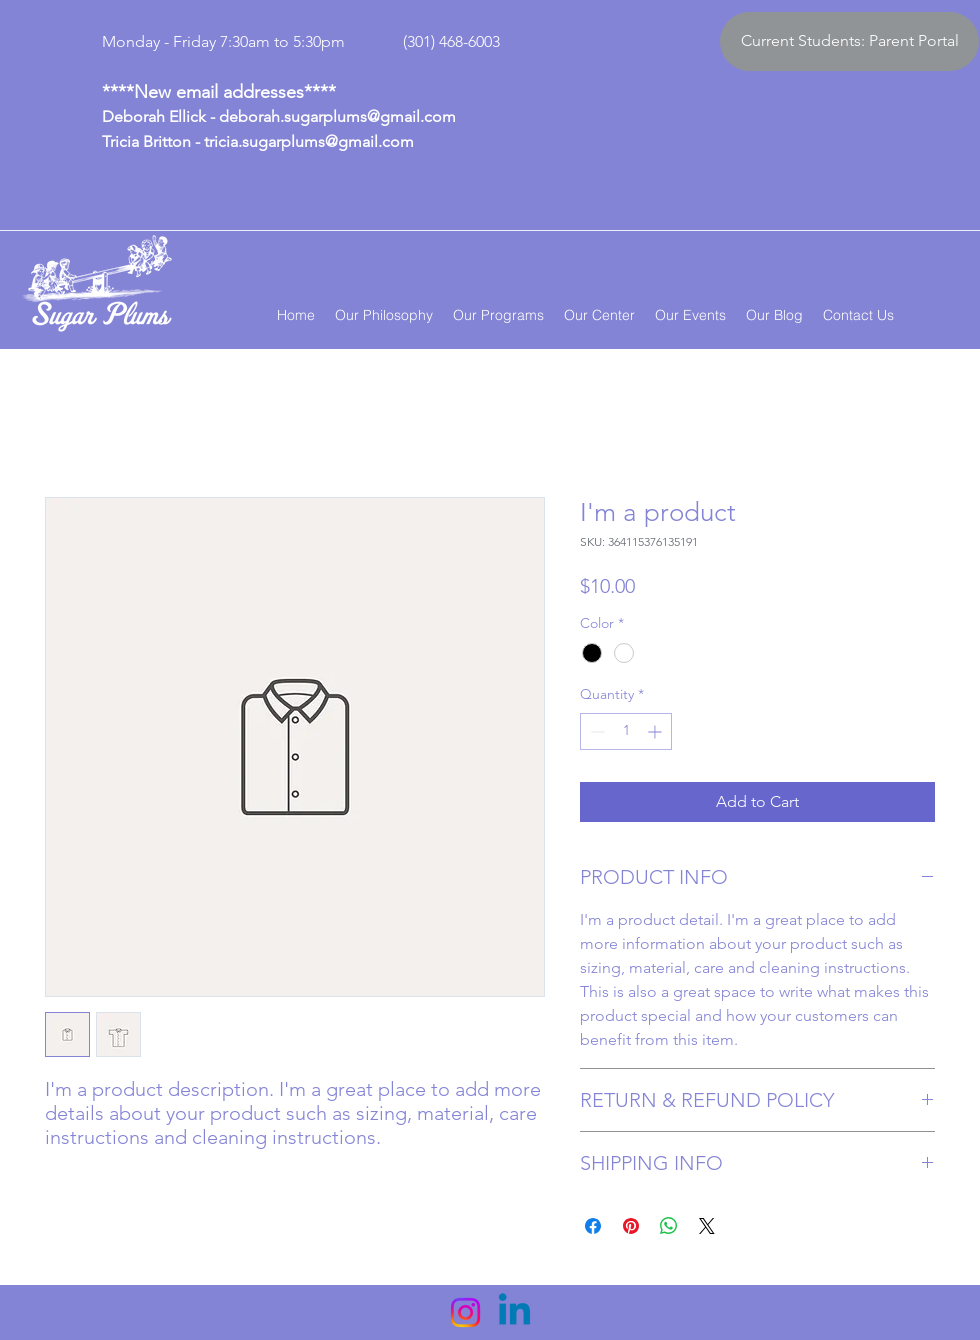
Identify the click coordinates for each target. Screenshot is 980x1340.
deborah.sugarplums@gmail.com (337, 116)
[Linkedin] (514, 1312)
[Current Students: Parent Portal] (849, 41)
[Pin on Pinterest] (631, 1226)
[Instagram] (465, 1312)
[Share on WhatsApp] (669, 1226)
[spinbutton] (626, 731)
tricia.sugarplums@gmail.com (309, 141)
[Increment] (656, 731)
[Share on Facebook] (593, 1226)
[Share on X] (707, 1226)
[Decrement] (595, 731)
